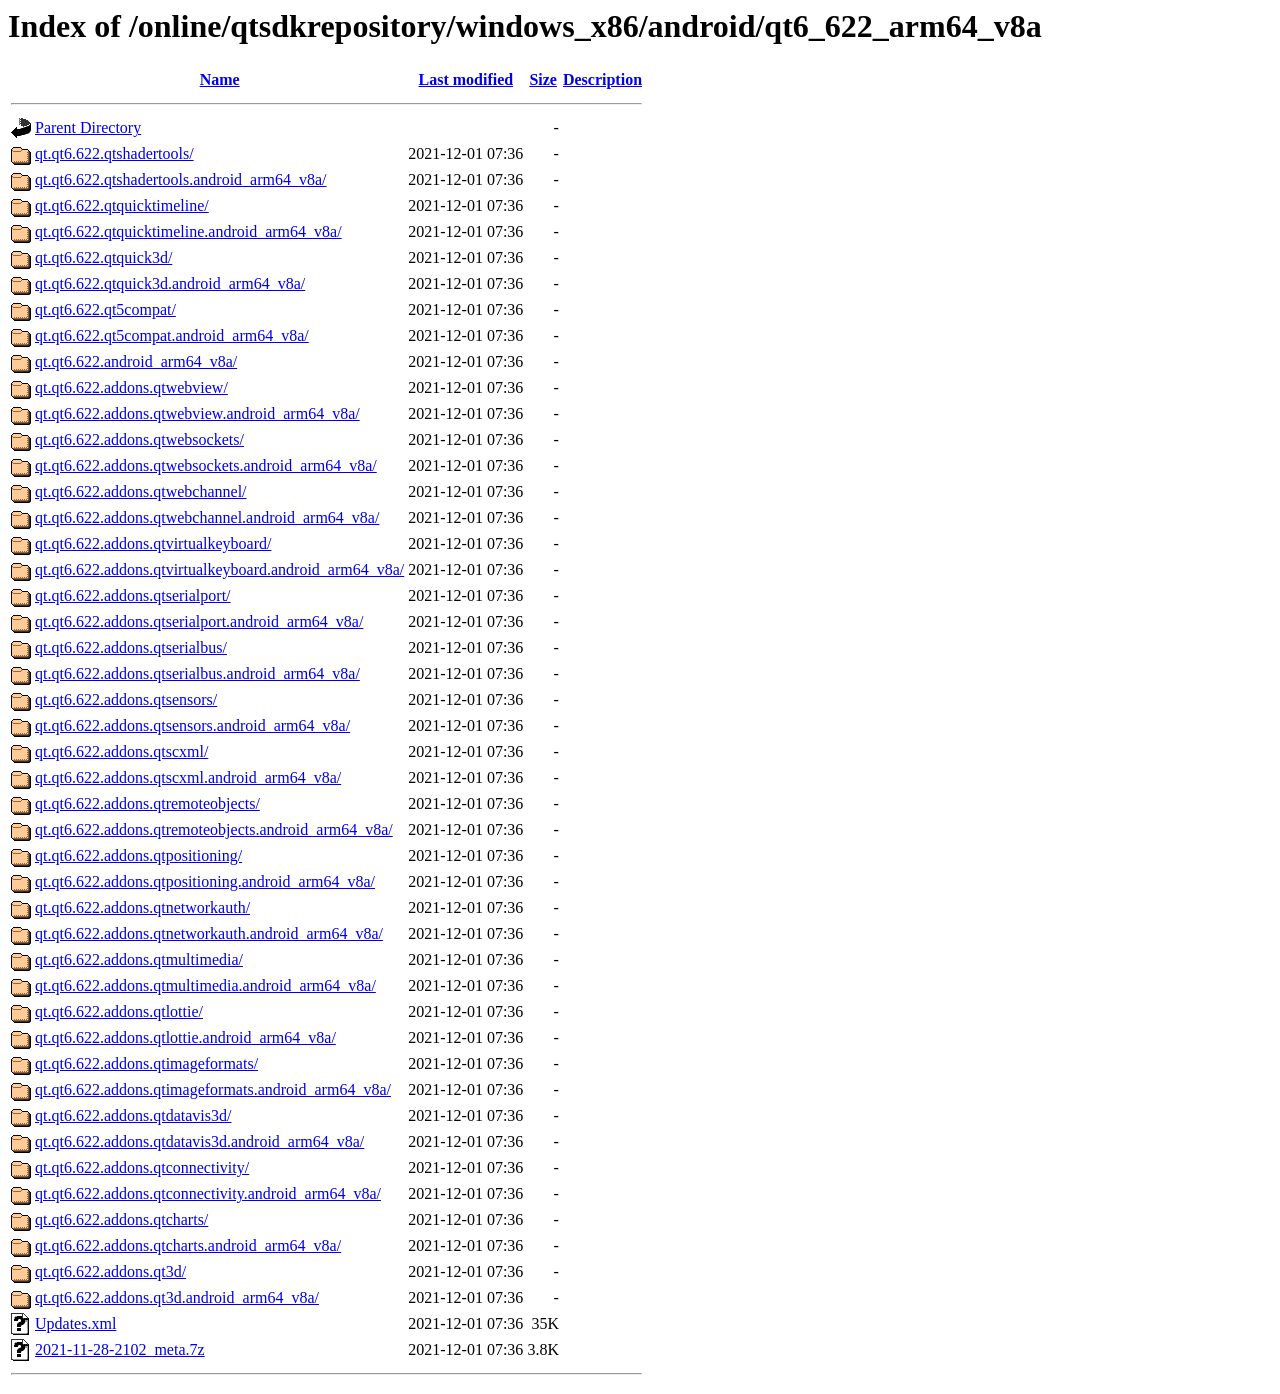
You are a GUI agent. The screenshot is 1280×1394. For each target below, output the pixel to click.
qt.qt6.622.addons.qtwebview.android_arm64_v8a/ (197, 413)
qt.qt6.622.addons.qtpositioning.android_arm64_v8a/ (205, 881)
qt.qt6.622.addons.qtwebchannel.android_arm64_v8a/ (207, 517)
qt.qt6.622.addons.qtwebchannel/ (141, 491)
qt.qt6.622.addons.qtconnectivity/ (142, 1167)
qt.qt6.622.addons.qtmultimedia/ (139, 959)
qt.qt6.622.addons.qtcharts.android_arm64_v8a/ (188, 1245)
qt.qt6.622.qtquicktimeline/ (122, 205)
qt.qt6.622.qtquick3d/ (103, 257)
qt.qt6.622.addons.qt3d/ (110, 1271)
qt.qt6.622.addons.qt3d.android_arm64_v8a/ (177, 1297)
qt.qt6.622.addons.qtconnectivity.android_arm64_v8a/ (208, 1193)
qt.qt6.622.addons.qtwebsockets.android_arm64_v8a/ (206, 465)
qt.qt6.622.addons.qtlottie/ (119, 1011)
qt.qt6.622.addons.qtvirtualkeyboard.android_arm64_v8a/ (219, 569)
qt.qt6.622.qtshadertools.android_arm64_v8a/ (181, 179)
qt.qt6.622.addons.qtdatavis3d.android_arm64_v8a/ (199, 1141)
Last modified (465, 79)
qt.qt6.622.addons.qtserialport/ (133, 595)
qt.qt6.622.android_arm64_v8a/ (136, 361)
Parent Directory (88, 127)
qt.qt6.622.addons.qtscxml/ (121, 751)
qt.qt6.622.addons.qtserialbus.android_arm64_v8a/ (197, 673)
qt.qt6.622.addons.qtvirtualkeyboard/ (153, 543)
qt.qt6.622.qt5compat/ (105, 309)
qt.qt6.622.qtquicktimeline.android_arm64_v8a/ (188, 231)
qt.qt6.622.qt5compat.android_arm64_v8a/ (172, 335)
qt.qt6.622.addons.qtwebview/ (131, 387)
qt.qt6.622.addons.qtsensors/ (126, 699)
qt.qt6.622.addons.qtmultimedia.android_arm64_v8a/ (205, 985)
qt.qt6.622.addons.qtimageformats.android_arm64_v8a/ (213, 1089)
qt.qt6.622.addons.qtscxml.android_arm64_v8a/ (188, 777)
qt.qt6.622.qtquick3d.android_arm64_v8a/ (170, 283)
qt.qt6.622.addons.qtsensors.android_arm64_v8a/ (192, 725)
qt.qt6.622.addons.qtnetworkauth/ (142, 907)
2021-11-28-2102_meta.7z (120, 1349)
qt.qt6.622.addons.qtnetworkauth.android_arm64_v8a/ (209, 933)
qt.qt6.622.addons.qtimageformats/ (146, 1063)
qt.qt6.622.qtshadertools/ (114, 153)
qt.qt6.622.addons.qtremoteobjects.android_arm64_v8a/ (214, 829)
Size (543, 79)
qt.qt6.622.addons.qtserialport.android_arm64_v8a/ (199, 621)
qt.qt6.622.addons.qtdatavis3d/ (133, 1115)
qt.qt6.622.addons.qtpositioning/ (138, 855)
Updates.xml (75, 1323)
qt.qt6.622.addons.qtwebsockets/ (139, 439)
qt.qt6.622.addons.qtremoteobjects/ (147, 803)
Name (220, 79)
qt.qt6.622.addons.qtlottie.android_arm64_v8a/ (185, 1037)
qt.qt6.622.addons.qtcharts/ (121, 1219)
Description (602, 79)
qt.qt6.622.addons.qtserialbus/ (131, 647)
